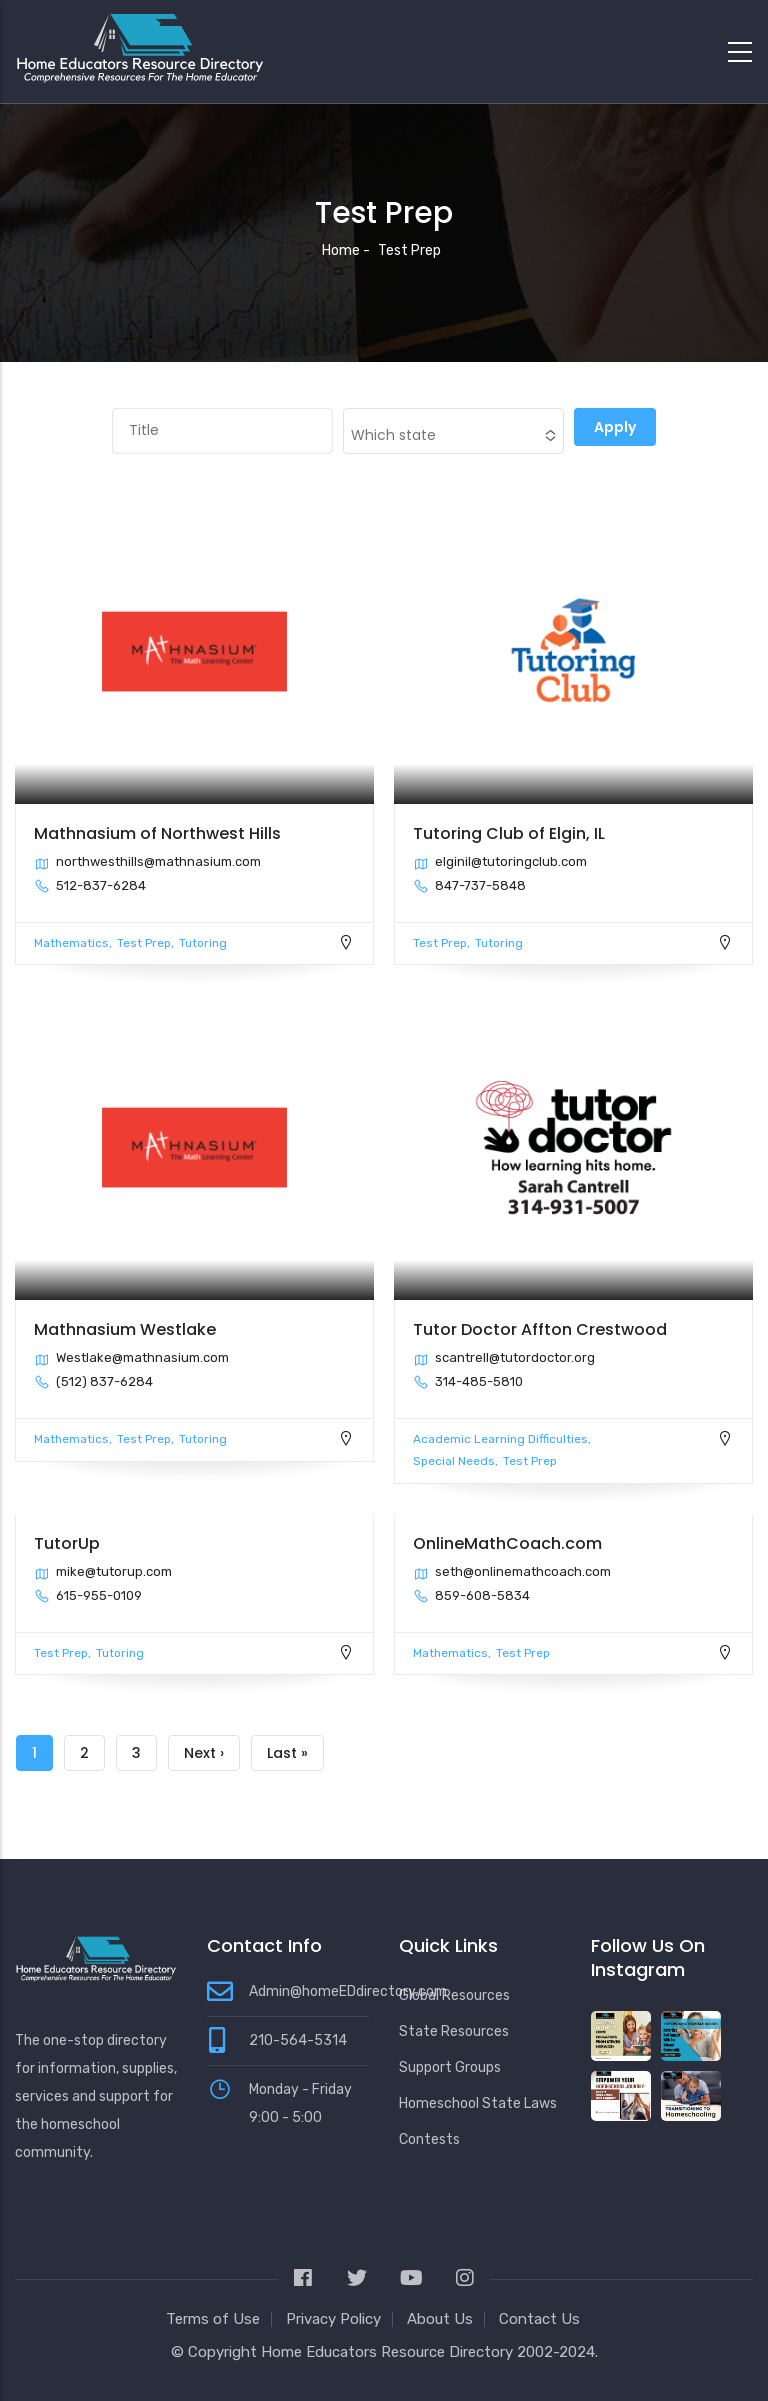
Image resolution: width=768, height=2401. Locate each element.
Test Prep (144, 943)
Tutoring (203, 943)
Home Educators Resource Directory (389, 2352)
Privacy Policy (333, 2319)
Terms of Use (213, 2319)
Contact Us (539, 2319)
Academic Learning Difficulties (500, 1439)
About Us (440, 2319)
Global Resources (454, 1995)
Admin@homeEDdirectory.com (348, 1991)
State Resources (454, 2031)
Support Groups (450, 2067)
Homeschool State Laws (478, 2103)
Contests (429, 2139)
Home (341, 250)
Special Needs (454, 1461)
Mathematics (71, 943)
